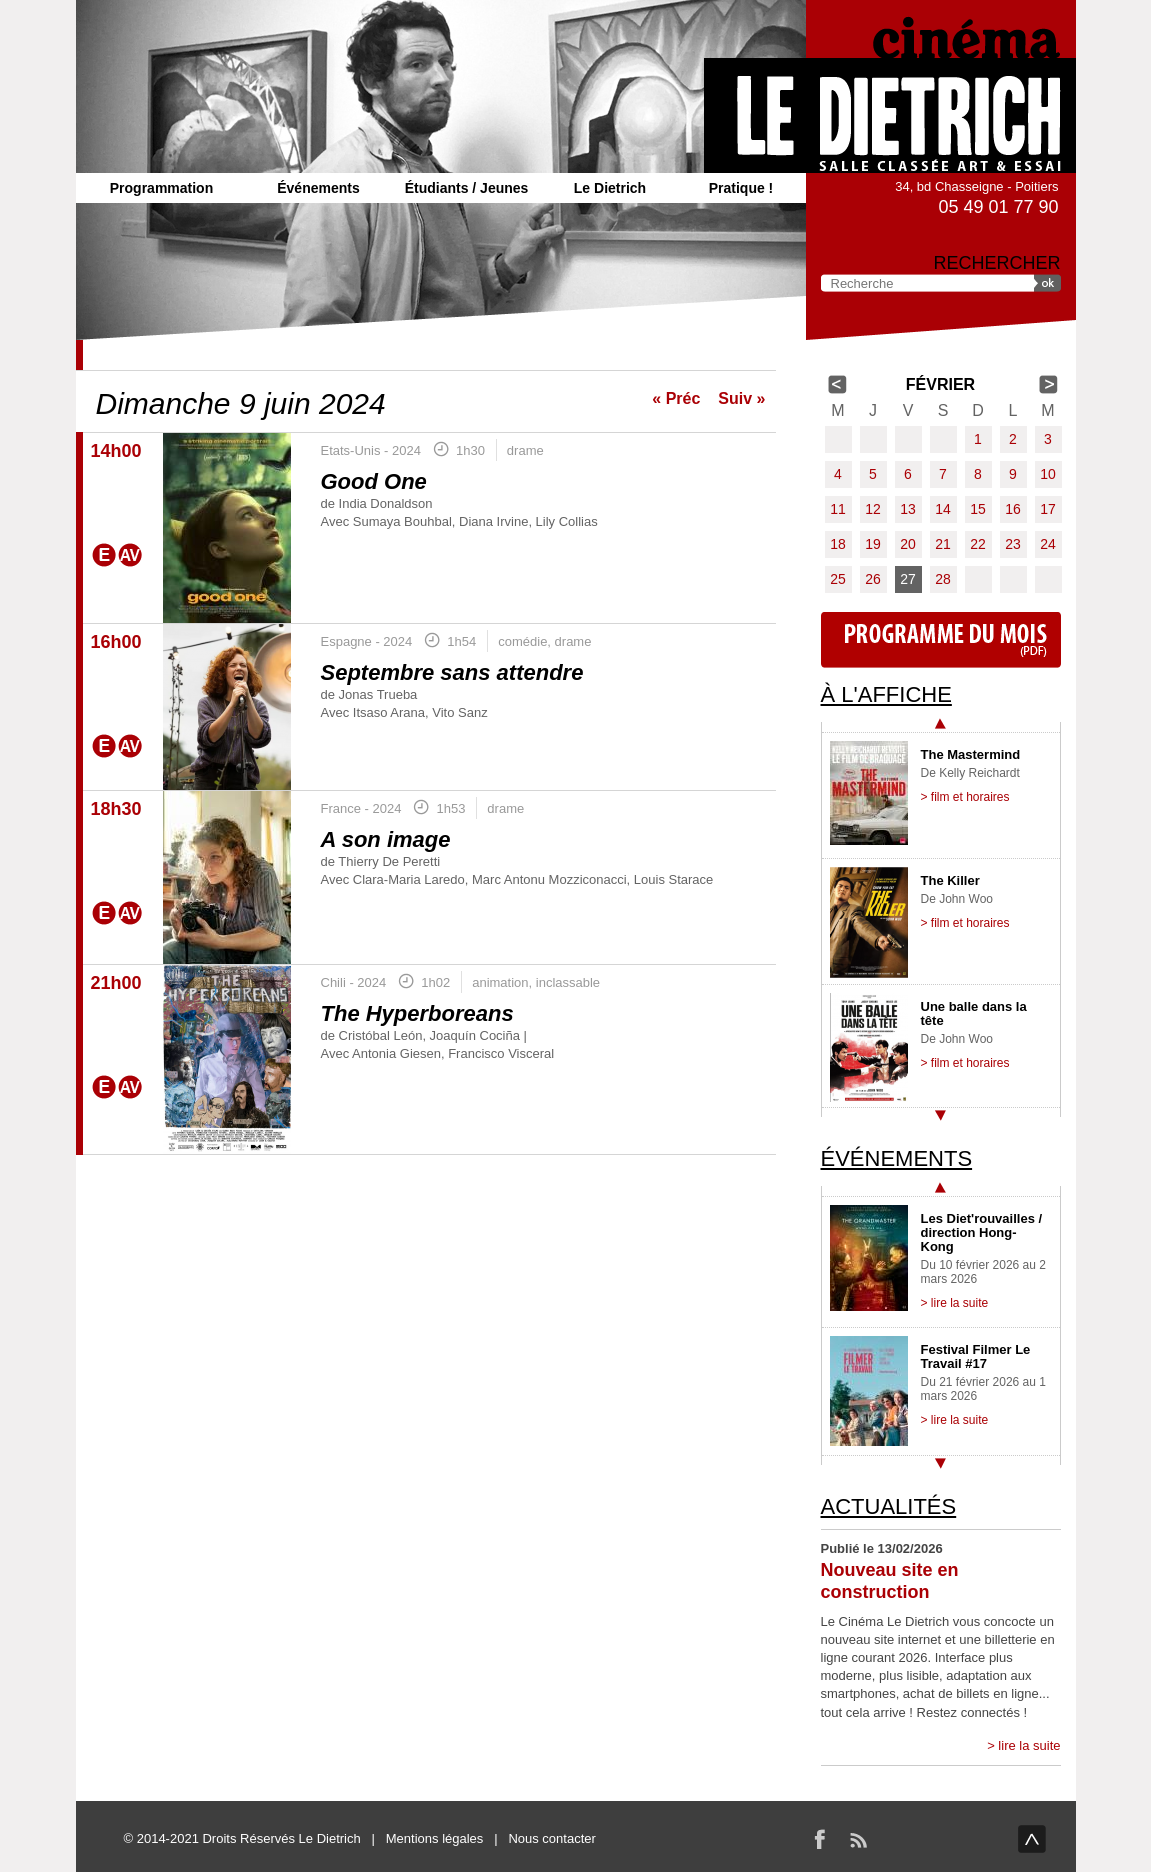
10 (1048, 474)
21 (943, 544)
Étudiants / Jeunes (467, 188)
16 (1013, 509)
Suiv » (741, 398)
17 (1048, 509)
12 (873, 509)
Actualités (889, 1506)
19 (873, 544)
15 (978, 509)
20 (908, 544)
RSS (858, 1839)
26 (873, 579)
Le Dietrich (610, 188)
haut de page (1032, 1839)
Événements (318, 188)
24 (1048, 544)
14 (943, 509)
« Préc (676, 398)
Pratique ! (741, 188)
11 (838, 509)
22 (978, 544)
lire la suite (1029, 1745)
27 (908, 579)
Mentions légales (435, 1838)
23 (1013, 544)
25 (838, 579)
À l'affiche (886, 694)
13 (908, 509)
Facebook (820, 1839)
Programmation (161, 188)
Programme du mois (941, 640)
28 (943, 579)
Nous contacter (551, 1838)
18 (838, 544)
